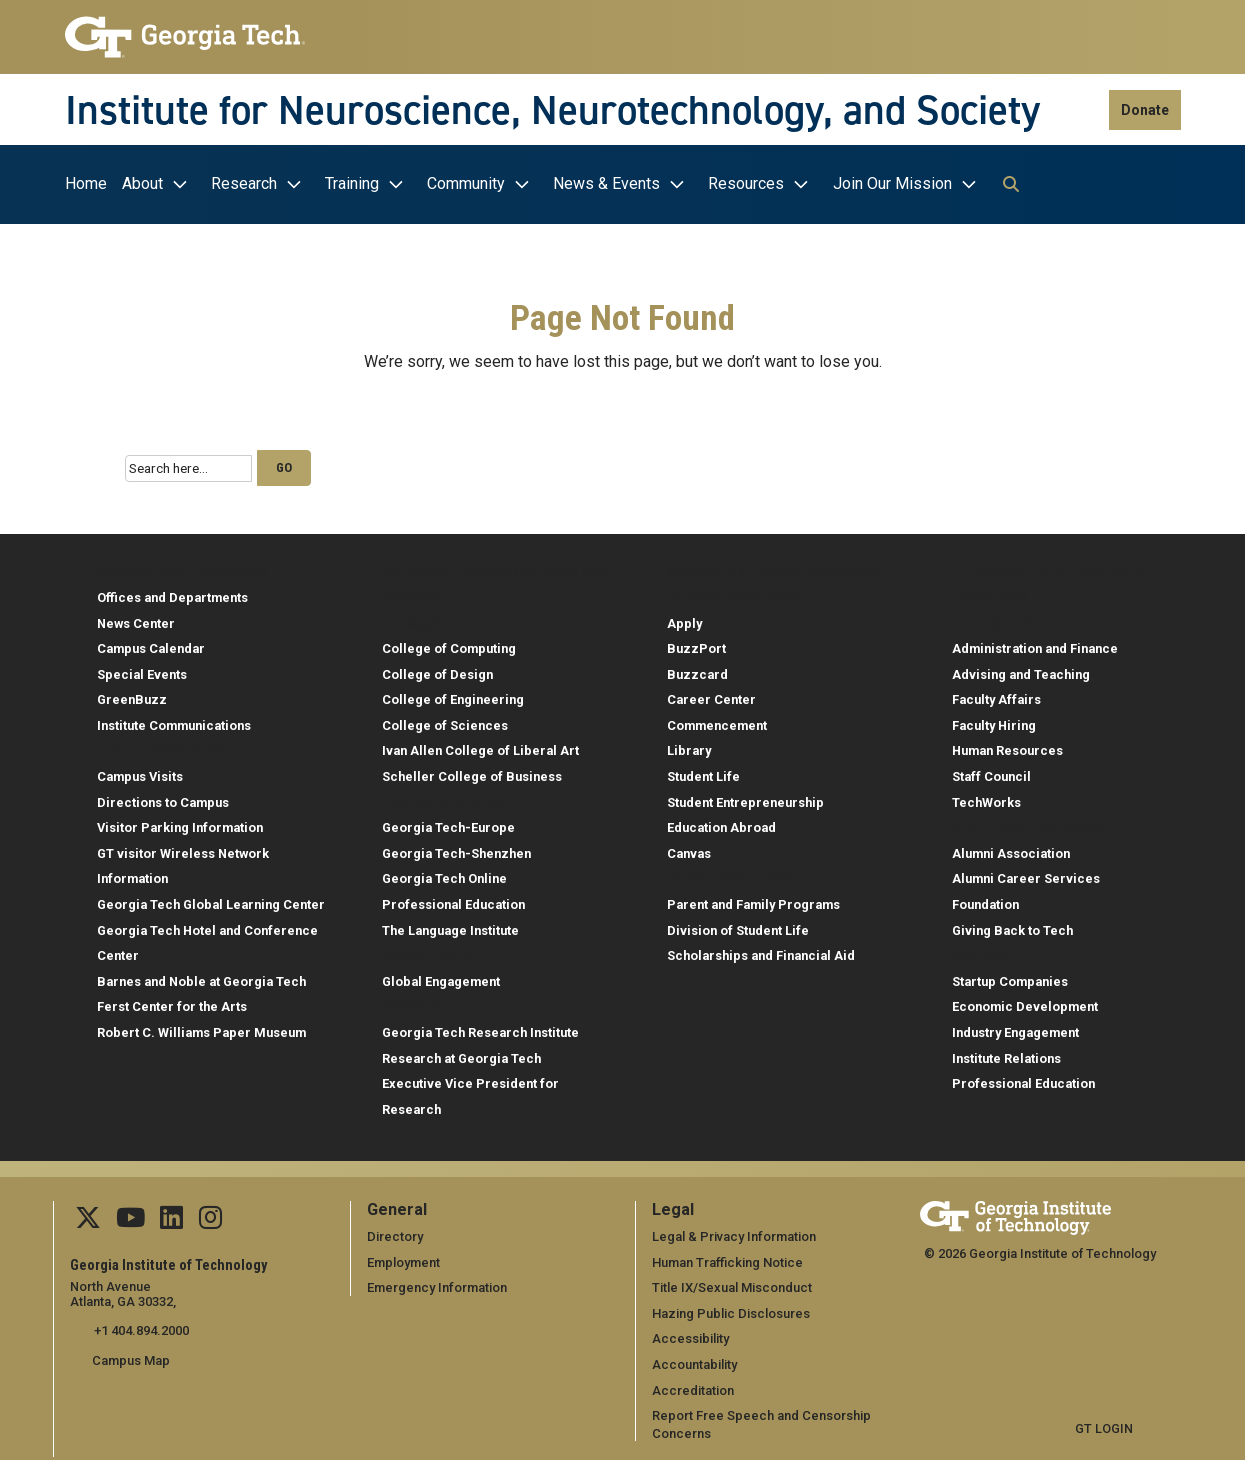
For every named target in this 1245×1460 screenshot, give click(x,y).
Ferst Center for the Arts (172, 1001)
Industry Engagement (1015, 1027)
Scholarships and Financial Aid (761, 950)
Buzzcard (697, 668)
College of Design (437, 668)
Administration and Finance (1035, 643)
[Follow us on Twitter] (88, 1216)
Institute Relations (1006, 1052)
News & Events (606, 183)
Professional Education (453, 899)
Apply (684, 617)
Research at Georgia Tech (461, 1052)
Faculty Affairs (996, 694)
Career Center (711, 694)
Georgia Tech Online (444, 873)
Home (86, 183)
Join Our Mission (892, 183)
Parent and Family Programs (753, 899)
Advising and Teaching (1021, 668)
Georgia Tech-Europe (448, 822)
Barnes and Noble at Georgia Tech (201, 975)
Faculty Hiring (994, 719)
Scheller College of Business (472, 771)
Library (689, 745)
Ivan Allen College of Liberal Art (480, 745)
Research (244, 183)
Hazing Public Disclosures (730, 1307)
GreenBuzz (132, 694)
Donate (1145, 110)
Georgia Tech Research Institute (480, 1027)
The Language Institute (450, 924)
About (142, 183)
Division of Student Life (738, 924)
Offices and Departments (172, 591)
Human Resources (1007, 745)
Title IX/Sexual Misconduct (731, 1282)
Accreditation (693, 1384)
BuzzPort (696, 643)
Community (466, 183)
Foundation (985, 899)
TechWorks (986, 796)
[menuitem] (91, 184)
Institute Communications (174, 719)
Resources (746, 183)
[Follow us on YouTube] (130, 1216)
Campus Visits (140, 771)
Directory (395, 1231)
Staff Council (991, 771)
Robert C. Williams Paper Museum (201, 1027)
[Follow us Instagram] (209, 1216)
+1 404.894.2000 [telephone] (139, 1325)
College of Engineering (453, 694)
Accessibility (690, 1333)
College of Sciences (445, 719)
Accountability (694, 1358)
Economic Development (1025, 1001)
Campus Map (131, 1354)
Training (352, 183)
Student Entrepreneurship (745, 796)
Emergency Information (436, 1282)
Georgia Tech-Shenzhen (456, 847)
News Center (136, 617)
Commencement (717, 719)
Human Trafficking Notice (727, 1256)
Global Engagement (441, 975)
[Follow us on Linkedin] (171, 1216)
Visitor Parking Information (180, 822)
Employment (403, 1256)
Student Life (703, 771)
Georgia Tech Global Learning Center (211, 899)
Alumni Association (1011, 847)
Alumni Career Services (1026, 873)
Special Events (142, 668)
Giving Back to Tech (1012, 924)
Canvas (689, 847)
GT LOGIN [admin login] (1104, 1423)
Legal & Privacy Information (733, 1231)
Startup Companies (1010, 975)
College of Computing (449, 643)
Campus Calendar (151, 643)
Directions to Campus (163, 796)
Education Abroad (721, 822)
